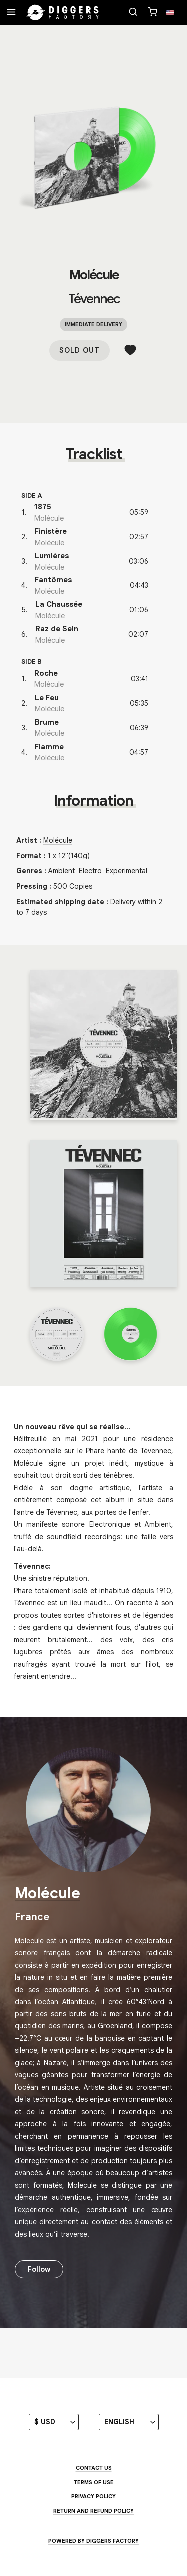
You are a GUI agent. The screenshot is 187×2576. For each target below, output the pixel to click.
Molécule (93, 275)
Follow (39, 2269)
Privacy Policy (93, 2496)
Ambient (61, 870)
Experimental (126, 870)
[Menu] (11, 13)
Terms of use (94, 2482)
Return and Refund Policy (93, 2510)
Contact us (94, 2467)
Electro (90, 870)
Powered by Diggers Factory (93, 2540)
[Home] (63, 13)
